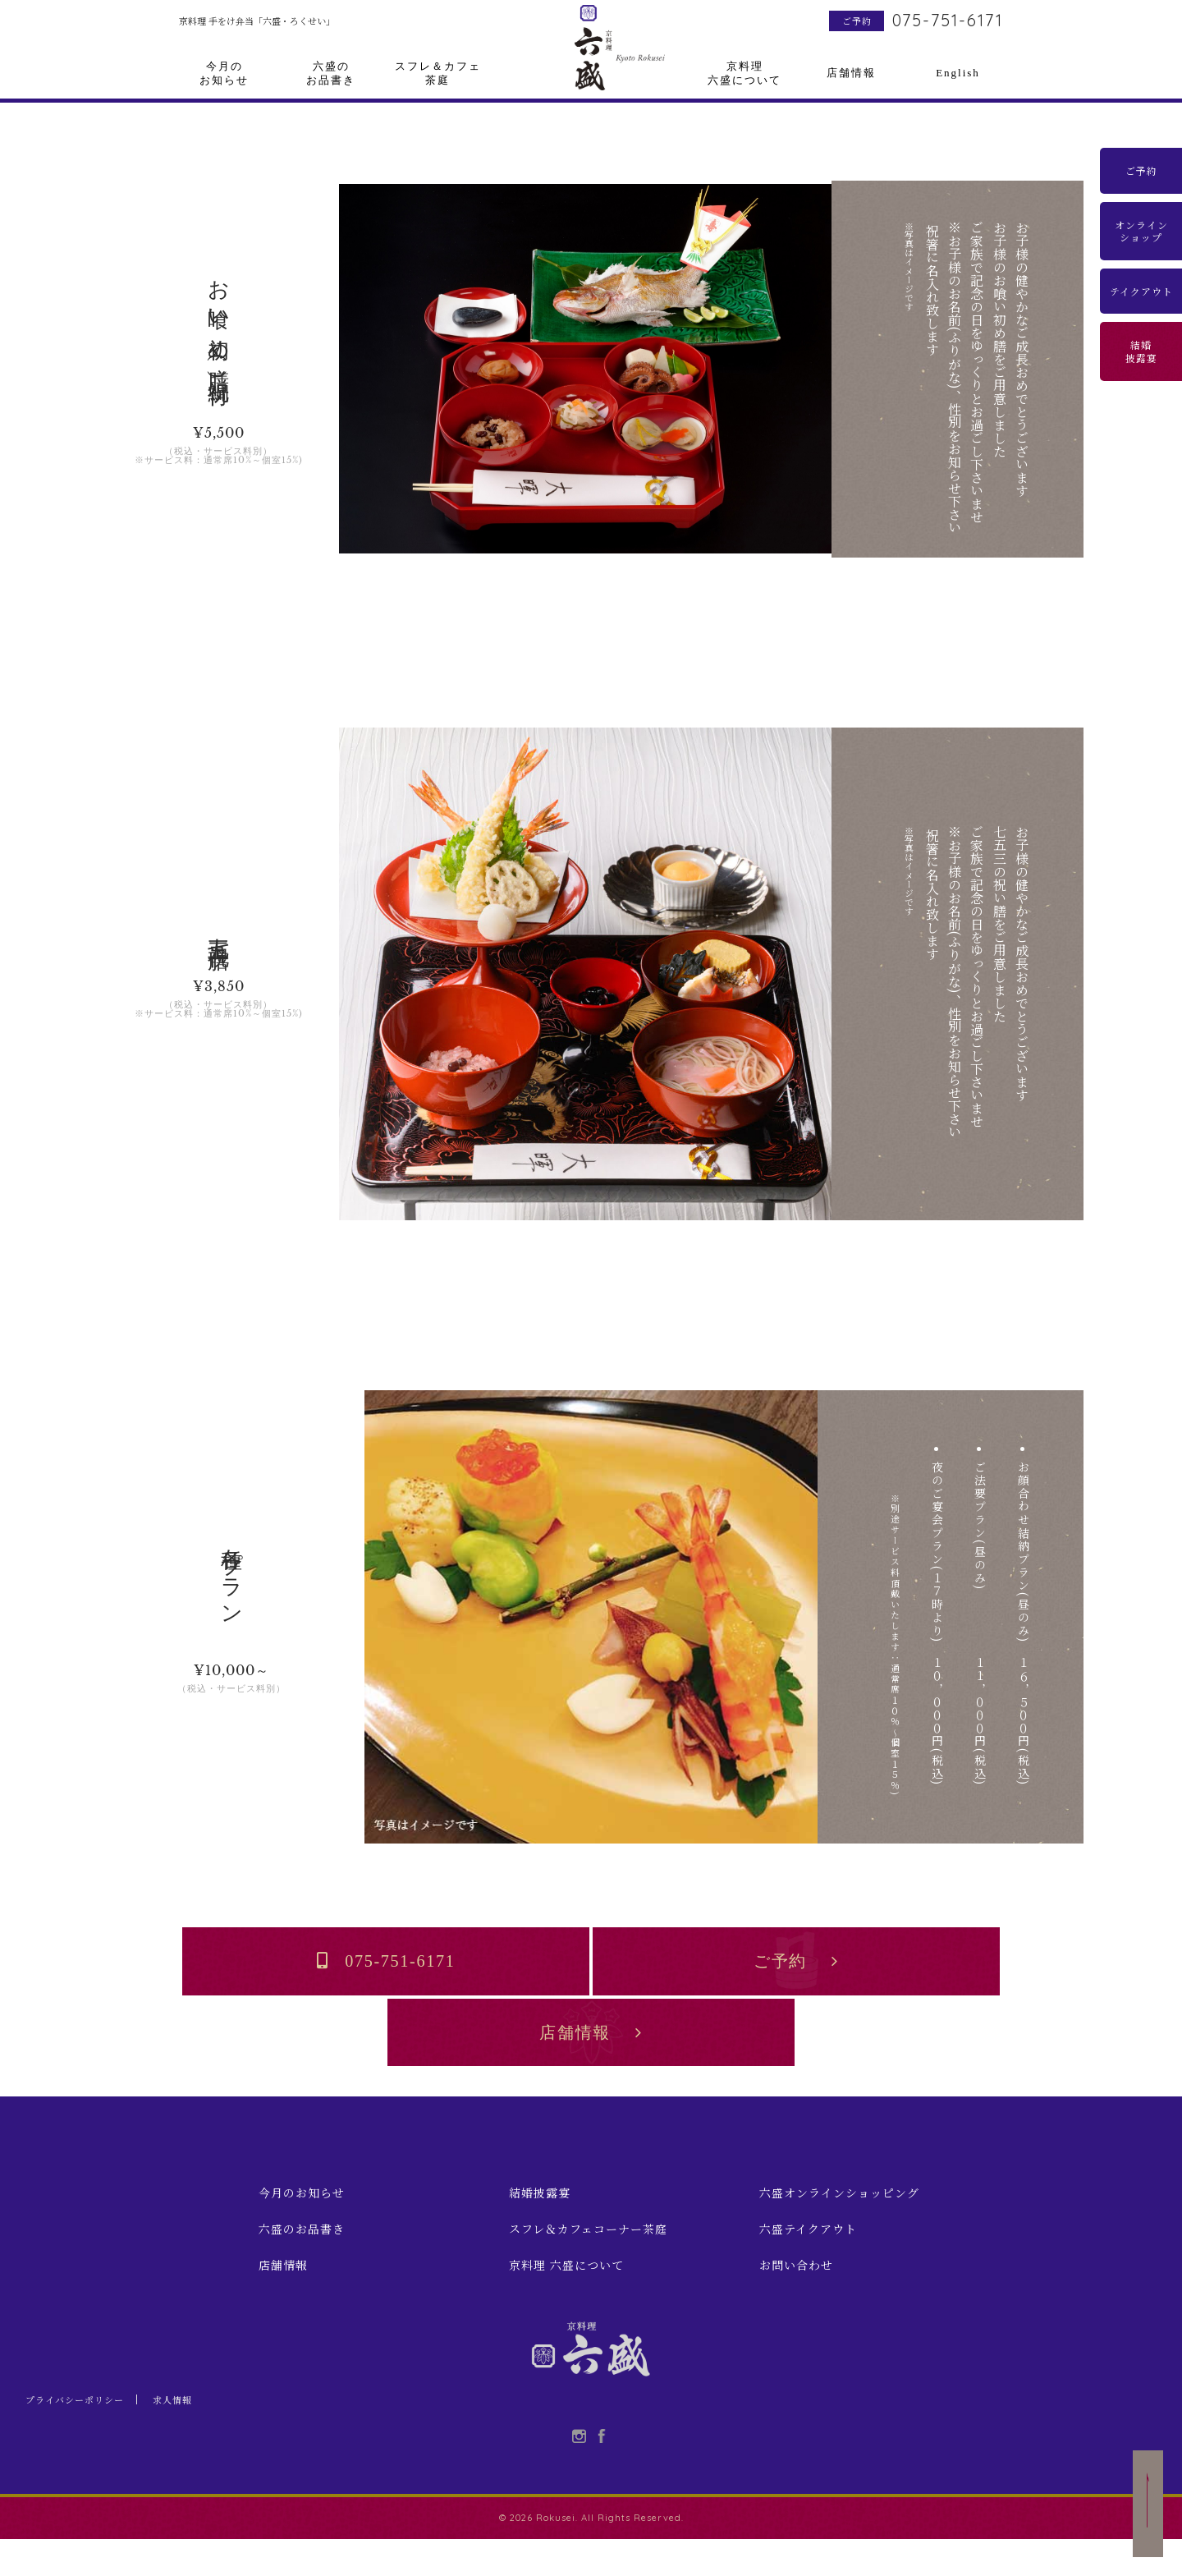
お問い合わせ (796, 2292)
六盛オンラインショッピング (839, 2219)
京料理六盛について (744, 73)
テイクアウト (1141, 291)
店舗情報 (851, 73)
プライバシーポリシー (78, 2435)
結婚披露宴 (1141, 351)
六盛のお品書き (330, 73)
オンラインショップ (1141, 231)
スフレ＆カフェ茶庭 (438, 73)
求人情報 (182, 2435)
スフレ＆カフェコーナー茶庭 (588, 2256)
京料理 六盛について (566, 2292)
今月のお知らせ (224, 73)
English (958, 73)
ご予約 (857, 20)
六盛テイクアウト (808, 2256)
